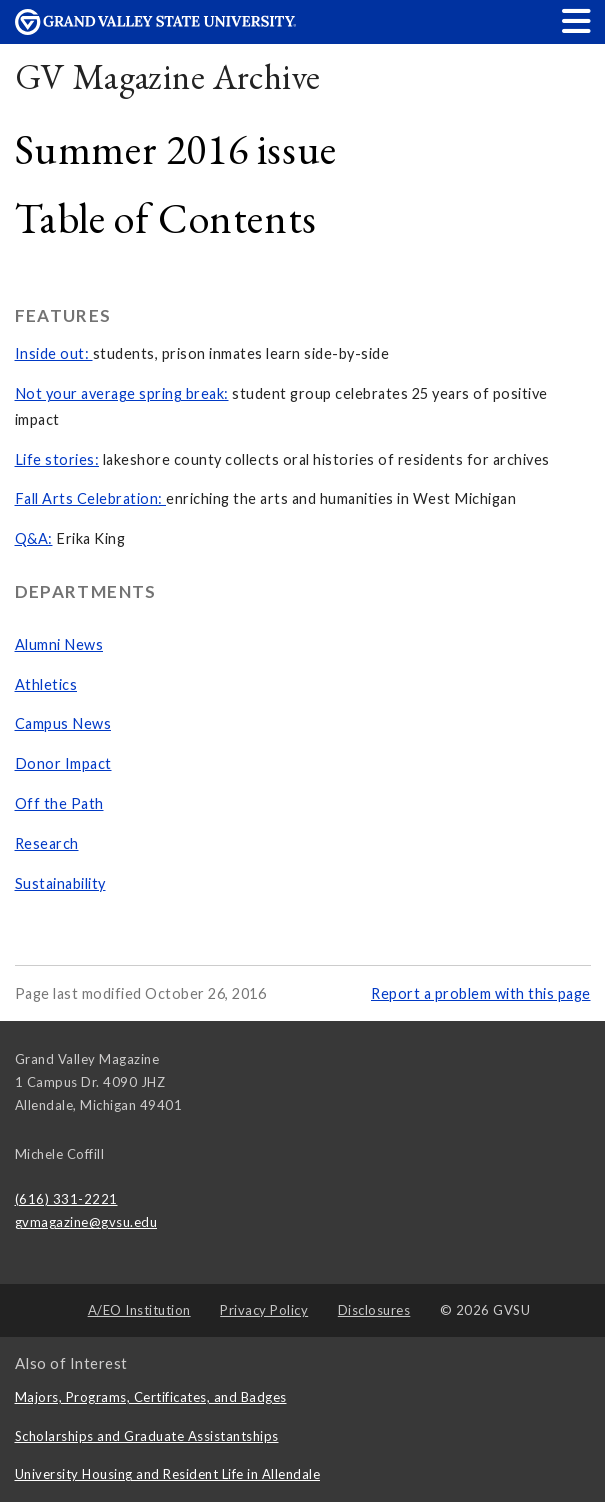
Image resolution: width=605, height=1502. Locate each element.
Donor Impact (63, 763)
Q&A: (34, 538)
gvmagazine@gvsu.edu (86, 1222)
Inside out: (54, 353)
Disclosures (374, 1310)
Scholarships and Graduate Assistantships (147, 1436)
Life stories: (57, 459)
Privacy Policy (264, 1310)
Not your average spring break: (122, 393)
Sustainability (60, 883)
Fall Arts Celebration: (91, 498)
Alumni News (59, 644)
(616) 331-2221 (66, 1199)
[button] (577, 20)
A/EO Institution (139, 1310)
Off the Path (59, 803)
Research (47, 843)
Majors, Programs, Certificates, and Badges (151, 1397)
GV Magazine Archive (168, 76)
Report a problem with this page (481, 993)
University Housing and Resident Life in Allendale (168, 1474)
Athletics (46, 684)
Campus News (63, 723)
